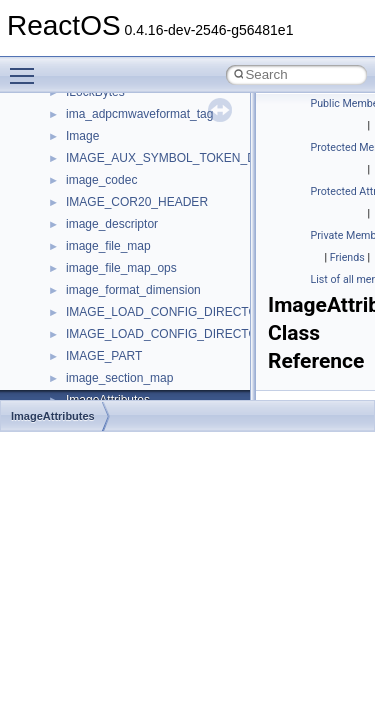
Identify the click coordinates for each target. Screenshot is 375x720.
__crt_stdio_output (115, 228)
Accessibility (98, 272)
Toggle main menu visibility (27, 67)
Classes (55, 162)
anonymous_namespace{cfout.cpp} (159, 338)
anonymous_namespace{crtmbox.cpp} (168, 360)
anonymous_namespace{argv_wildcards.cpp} (186, 316)
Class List (76, 184)
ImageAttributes (53, 416)
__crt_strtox (97, 250)
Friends (347, 257)
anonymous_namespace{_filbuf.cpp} (162, 294)
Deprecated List (76, 96)
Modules (56, 118)
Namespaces (69, 140)
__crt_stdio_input (111, 206)
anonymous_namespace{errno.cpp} (160, 382)
